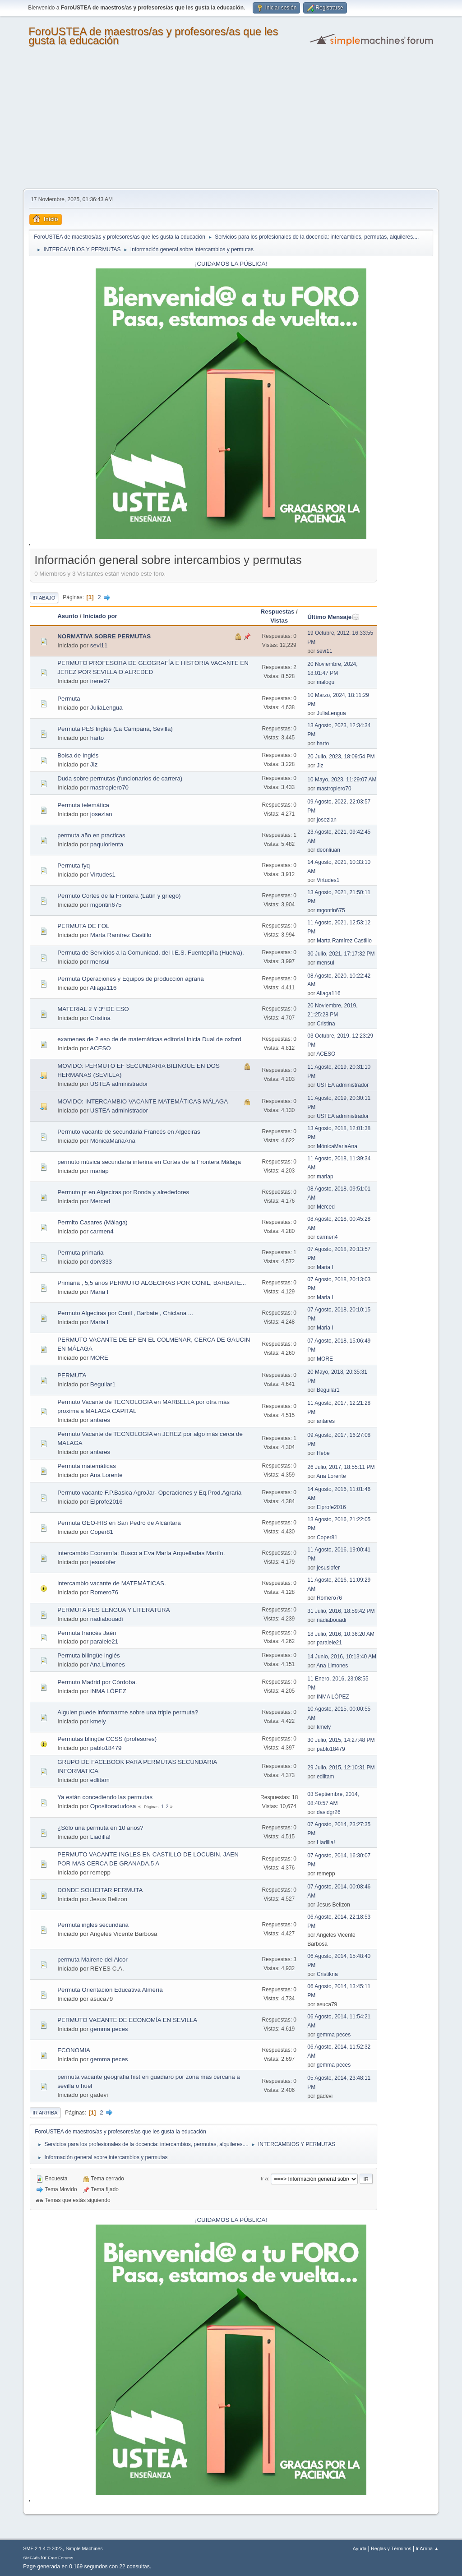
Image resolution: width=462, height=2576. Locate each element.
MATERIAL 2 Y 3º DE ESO (93, 1009)
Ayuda (359, 2548)
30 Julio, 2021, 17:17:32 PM (340, 954)
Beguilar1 (103, 1384)
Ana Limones (107, 1664)
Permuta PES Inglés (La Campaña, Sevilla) (115, 728)
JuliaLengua (106, 707)
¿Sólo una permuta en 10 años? (100, 1827)
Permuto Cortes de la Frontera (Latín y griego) (118, 895)
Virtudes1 (103, 874)
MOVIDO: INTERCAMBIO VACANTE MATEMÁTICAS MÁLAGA (142, 1101)
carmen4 (102, 1231)
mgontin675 (106, 904)
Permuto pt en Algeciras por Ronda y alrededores (123, 1192)
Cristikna (327, 1974)
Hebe (323, 1453)
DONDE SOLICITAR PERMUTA (100, 1890)
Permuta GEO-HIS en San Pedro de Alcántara (118, 1522)
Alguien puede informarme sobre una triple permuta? (127, 1712)
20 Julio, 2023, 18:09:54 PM (340, 756)
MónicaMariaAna (112, 1140)
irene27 (100, 681)
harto (97, 737)
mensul (100, 961)
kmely (98, 1721)
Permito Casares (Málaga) (92, 1222)
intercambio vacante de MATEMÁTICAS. (111, 1583)
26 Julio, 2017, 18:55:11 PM (340, 1467)
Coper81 (101, 1531)
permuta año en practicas (91, 835)
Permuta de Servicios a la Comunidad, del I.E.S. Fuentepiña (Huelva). (150, 952)
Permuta (68, 698)
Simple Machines (84, 2548)
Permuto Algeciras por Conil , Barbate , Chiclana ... (125, 1313)
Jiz (93, 764)
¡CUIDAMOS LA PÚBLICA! (231, 263)
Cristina (100, 1018)
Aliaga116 (103, 987)
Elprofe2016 (106, 1501)
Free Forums (60, 2557)
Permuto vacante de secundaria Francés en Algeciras (128, 1131)
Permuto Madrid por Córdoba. (97, 1682)
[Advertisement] (231, 121)
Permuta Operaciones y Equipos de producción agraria (130, 978)
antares (100, 1420)
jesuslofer (103, 1562)
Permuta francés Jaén (86, 1633)
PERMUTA (71, 1375)
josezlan (101, 814)
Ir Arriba (44, 2112)
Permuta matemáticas (86, 1466)
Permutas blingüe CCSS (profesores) (107, 1739)
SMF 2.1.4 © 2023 (43, 2548)
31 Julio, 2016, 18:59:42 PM (340, 1611)
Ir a (264, 2178)
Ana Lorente (106, 1475)
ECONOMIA (73, 2050)
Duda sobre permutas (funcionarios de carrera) (119, 778)
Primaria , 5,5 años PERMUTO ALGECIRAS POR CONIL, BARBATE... (151, 1282)
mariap (99, 1171)
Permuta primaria (80, 1252)
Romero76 (104, 1592)
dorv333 (101, 1261)
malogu (325, 682)
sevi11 (99, 645)
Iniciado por (100, 616)
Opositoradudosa (113, 1806)
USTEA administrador (119, 1083)
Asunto (67, 616)
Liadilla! (100, 1836)
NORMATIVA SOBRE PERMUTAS (104, 636)
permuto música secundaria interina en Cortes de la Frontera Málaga (149, 1162)
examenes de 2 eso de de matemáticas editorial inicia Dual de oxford (149, 1039)
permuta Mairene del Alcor (92, 1959)
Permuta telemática (83, 805)
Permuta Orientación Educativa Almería (109, 1989)
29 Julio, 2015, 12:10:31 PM (340, 1767)
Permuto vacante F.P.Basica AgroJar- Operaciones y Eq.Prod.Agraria (149, 1492)
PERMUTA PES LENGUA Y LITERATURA (113, 1610)
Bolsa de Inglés (77, 755)
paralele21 (104, 1641)
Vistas (279, 620)
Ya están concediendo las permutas (104, 1797)
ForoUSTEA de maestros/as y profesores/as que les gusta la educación (153, 35)
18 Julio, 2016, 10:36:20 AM (340, 1634)
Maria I (325, 1267)
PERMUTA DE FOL (83, 926)
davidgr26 (329, 1812)
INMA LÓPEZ (108, 1691)
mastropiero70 (109, 787)
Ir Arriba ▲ (427, 2548)
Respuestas (278, 611)
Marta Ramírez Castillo (121, 935)
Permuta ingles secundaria (93, 1924)
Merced (100, 1201)
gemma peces (109, 2029)
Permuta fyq (73, 865)
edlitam (100, 1780)
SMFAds (31, 2557)
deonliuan (328, 850)
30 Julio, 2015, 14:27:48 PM (340, 1740)
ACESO (100, 1048)
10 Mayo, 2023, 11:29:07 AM (341, 779)
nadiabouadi (106, 1619)
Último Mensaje (333, 617)
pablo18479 (106, 1748)
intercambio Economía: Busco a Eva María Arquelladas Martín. (141, 1553)
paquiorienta (106, 844)
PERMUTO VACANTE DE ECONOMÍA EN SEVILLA (127, 2020)
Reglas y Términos (391, 2548)
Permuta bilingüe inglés (88, 1655)
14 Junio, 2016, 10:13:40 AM (341, 1656)
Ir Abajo (43, 597)
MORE (99, 1357)
